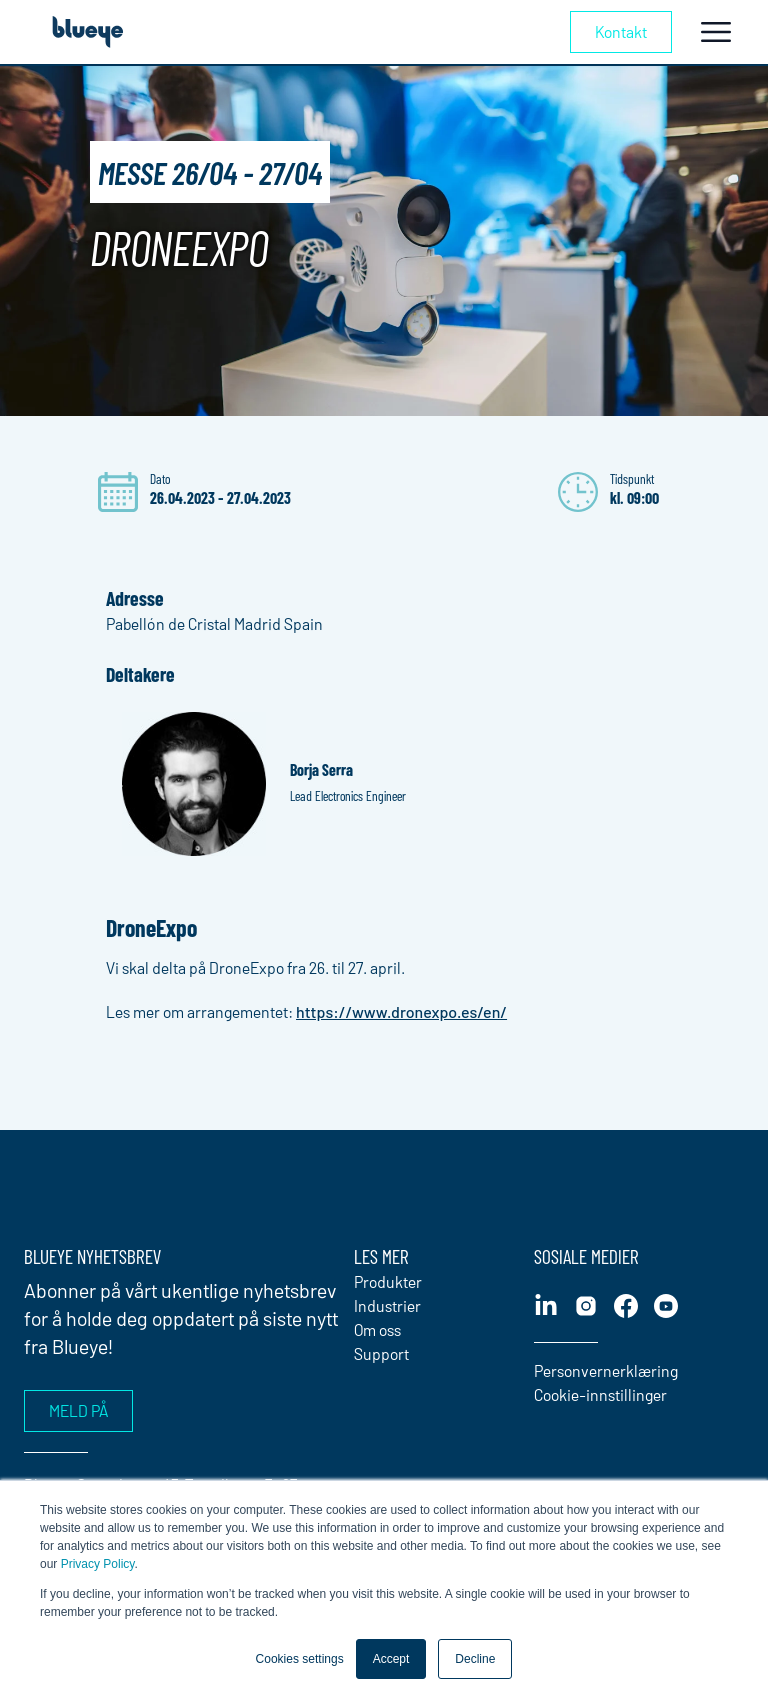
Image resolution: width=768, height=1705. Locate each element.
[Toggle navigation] (716, 32)
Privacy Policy (98, 1564)
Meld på (78, 1410)
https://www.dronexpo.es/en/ (401, 1011)
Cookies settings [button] (300, 1659)
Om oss (377, 1329)
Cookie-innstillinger (600, 1394)
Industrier (387, 1305)
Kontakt (621, 31)
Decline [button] (475, 1659)
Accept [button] (391, 1659)
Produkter (388, 1281)
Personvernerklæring (606, 1370)
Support (381, 1353)
